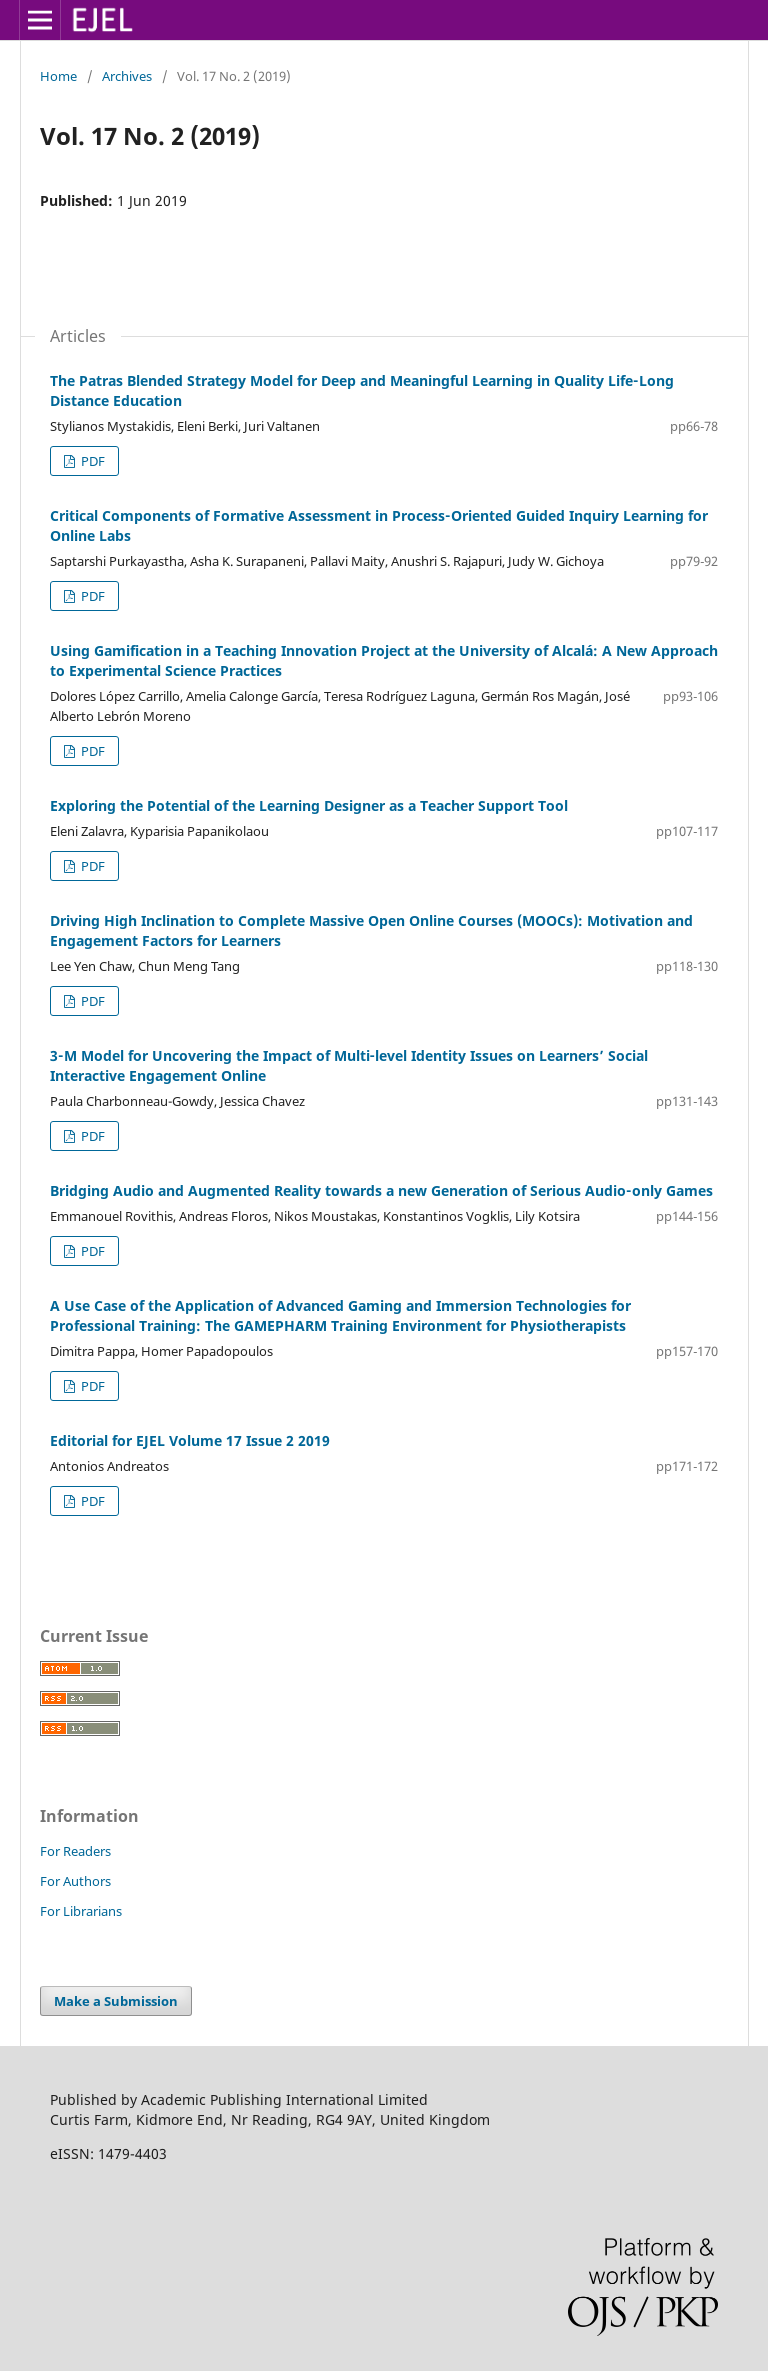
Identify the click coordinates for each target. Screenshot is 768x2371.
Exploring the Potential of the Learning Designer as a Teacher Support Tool (309, 805)
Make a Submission (116, 2001)
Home (58, 76)
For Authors (75, 1881)
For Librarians (81, 1911)
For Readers (75, 1851)
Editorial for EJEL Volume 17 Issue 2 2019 (190, 1440)
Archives (127, 76)
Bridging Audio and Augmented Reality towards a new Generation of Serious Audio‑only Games (381, 1190)
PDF (91, 461)
